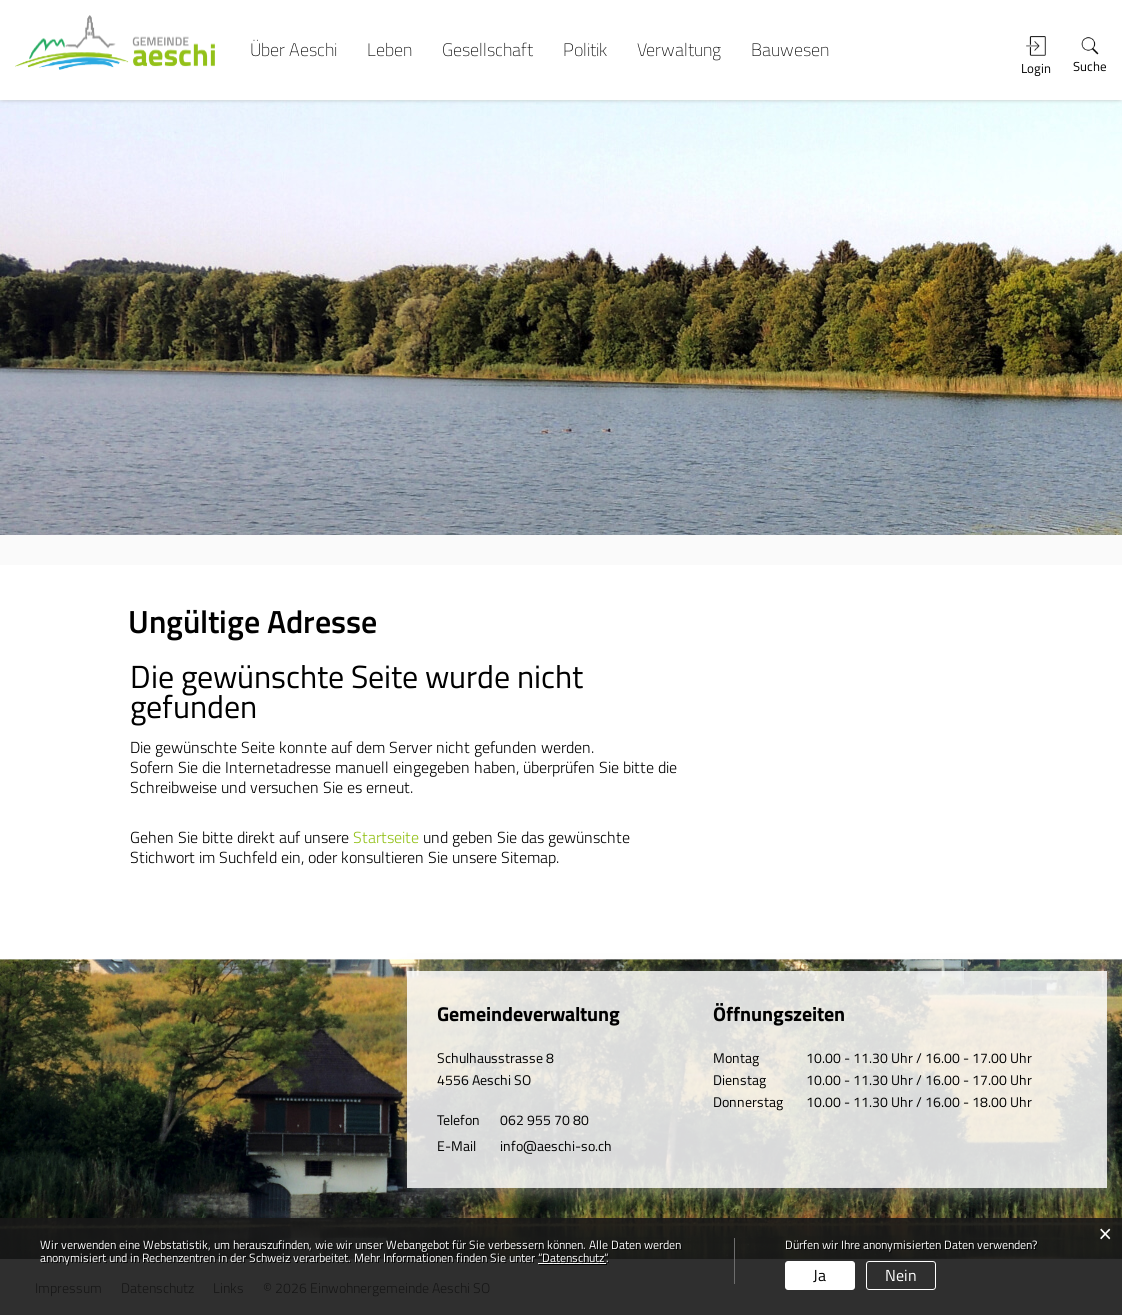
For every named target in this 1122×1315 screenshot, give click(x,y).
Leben (389, 50)
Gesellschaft (487, 50)
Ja (819, 1275)
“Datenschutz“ (572, 1257)
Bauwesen (790, 50)
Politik (585, 50)
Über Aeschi (293, 50)
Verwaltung (679, 50)
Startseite (386, 837)
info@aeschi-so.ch (556, 1145)
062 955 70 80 (544, 1119)
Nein (901, 1275)
